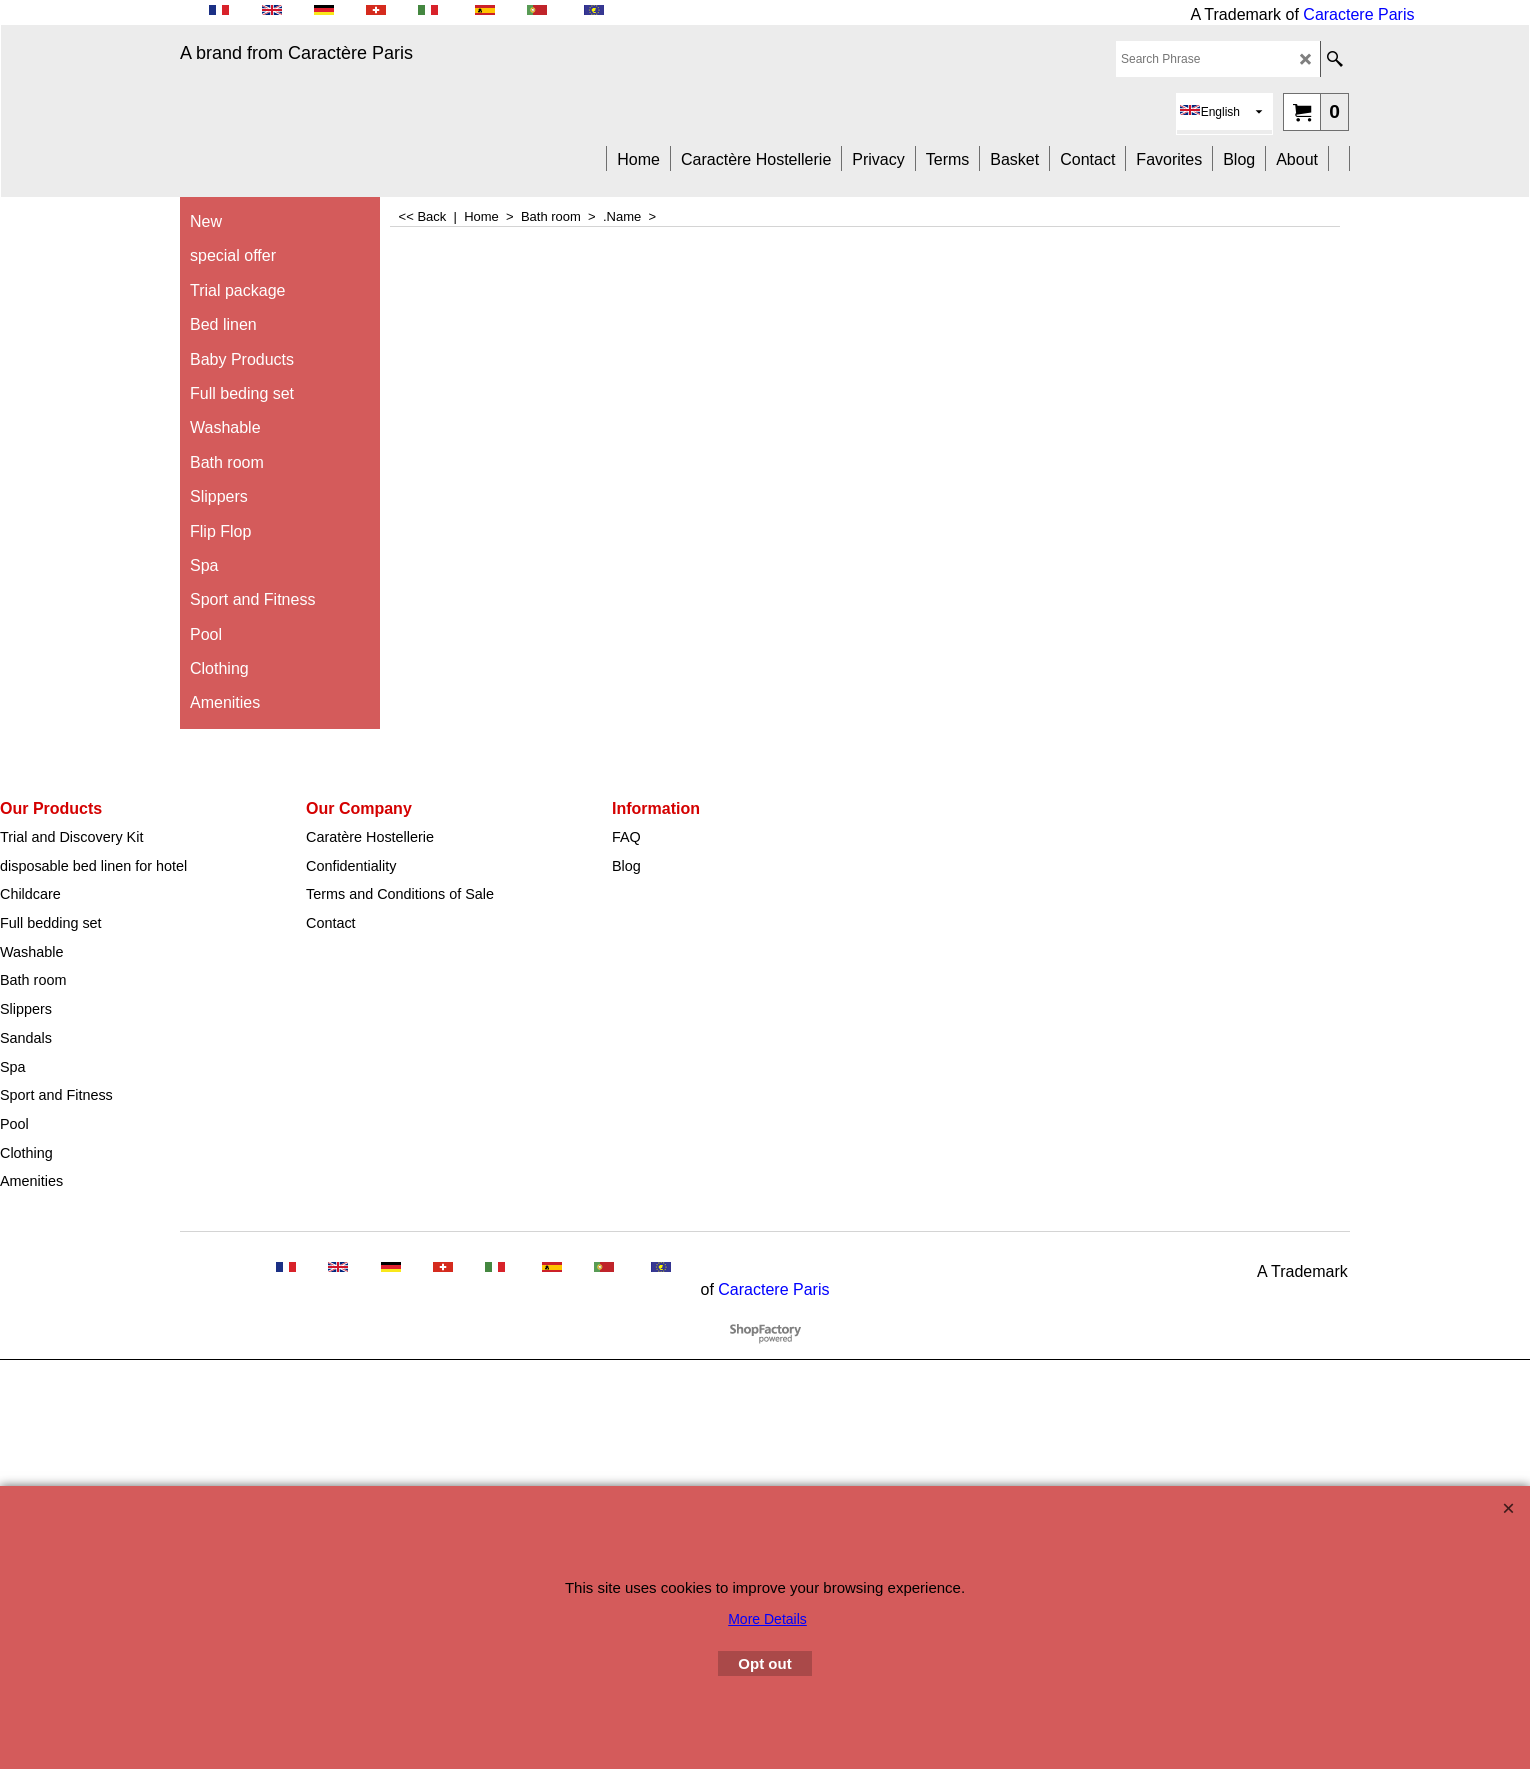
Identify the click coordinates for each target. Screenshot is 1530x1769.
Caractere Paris (1358, 14)
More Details (767, 1619)
